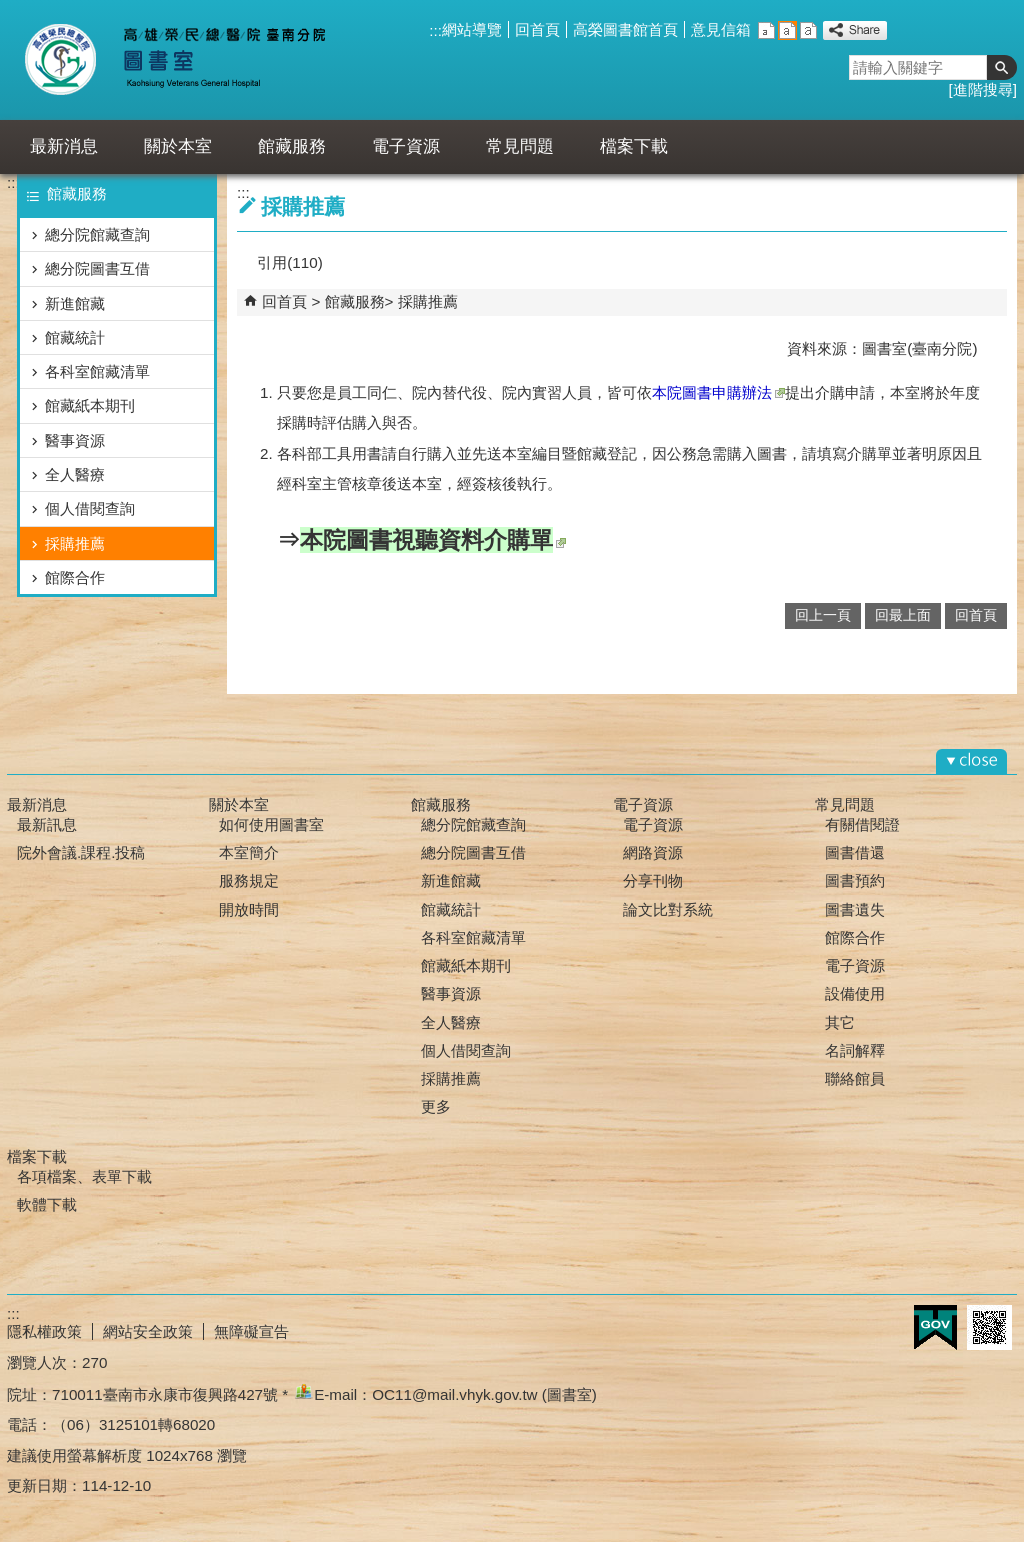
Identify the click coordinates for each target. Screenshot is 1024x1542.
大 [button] (808, 30)
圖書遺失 (855, 909)
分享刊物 (653, 880)
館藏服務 (292, 146)
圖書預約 (855, 880)
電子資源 (406, 146)
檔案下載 (634, 146)
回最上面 (903, 615)
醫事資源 (75, 440)
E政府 (935, 1327)
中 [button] (787, 30)
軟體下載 (47, 1204)
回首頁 (537, 29)
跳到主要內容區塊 (10, 10)
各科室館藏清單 (97, 371)
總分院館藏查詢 (97, 234)
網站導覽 (472, 29)
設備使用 (855, 993)
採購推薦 (75, 543)
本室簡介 (249, 852)
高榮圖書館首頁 (625, 29)
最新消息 (64, 146)
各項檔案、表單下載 (84, 1176)
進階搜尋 (983, 89)
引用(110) (289, 262)
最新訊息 (47, 824)
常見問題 (520, 146)
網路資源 (653, 852)
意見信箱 (721, 29)
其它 (840, 1022)
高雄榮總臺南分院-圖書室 (190, 60)
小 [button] (766, 30)
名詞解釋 (855, 1050)
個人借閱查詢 (90, 508)
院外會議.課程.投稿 (81, 852)
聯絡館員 (855, 1078)
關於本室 (178, 146)
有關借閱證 (862, 824)
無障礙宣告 (251, 1331)
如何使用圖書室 (271, 824)
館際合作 (75, 577)
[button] (1002, 67)
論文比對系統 (668, 909)
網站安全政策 (148, 1331)
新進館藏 (75, 303)
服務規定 (249, 880)
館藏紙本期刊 (90, 405)
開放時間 (249, 909)
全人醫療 (75, 474)
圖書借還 (855, 852)
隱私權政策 (44, 1331)
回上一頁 (823, 615)
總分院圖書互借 (97, 268)
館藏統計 (75, 337)
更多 (436, 1106)
